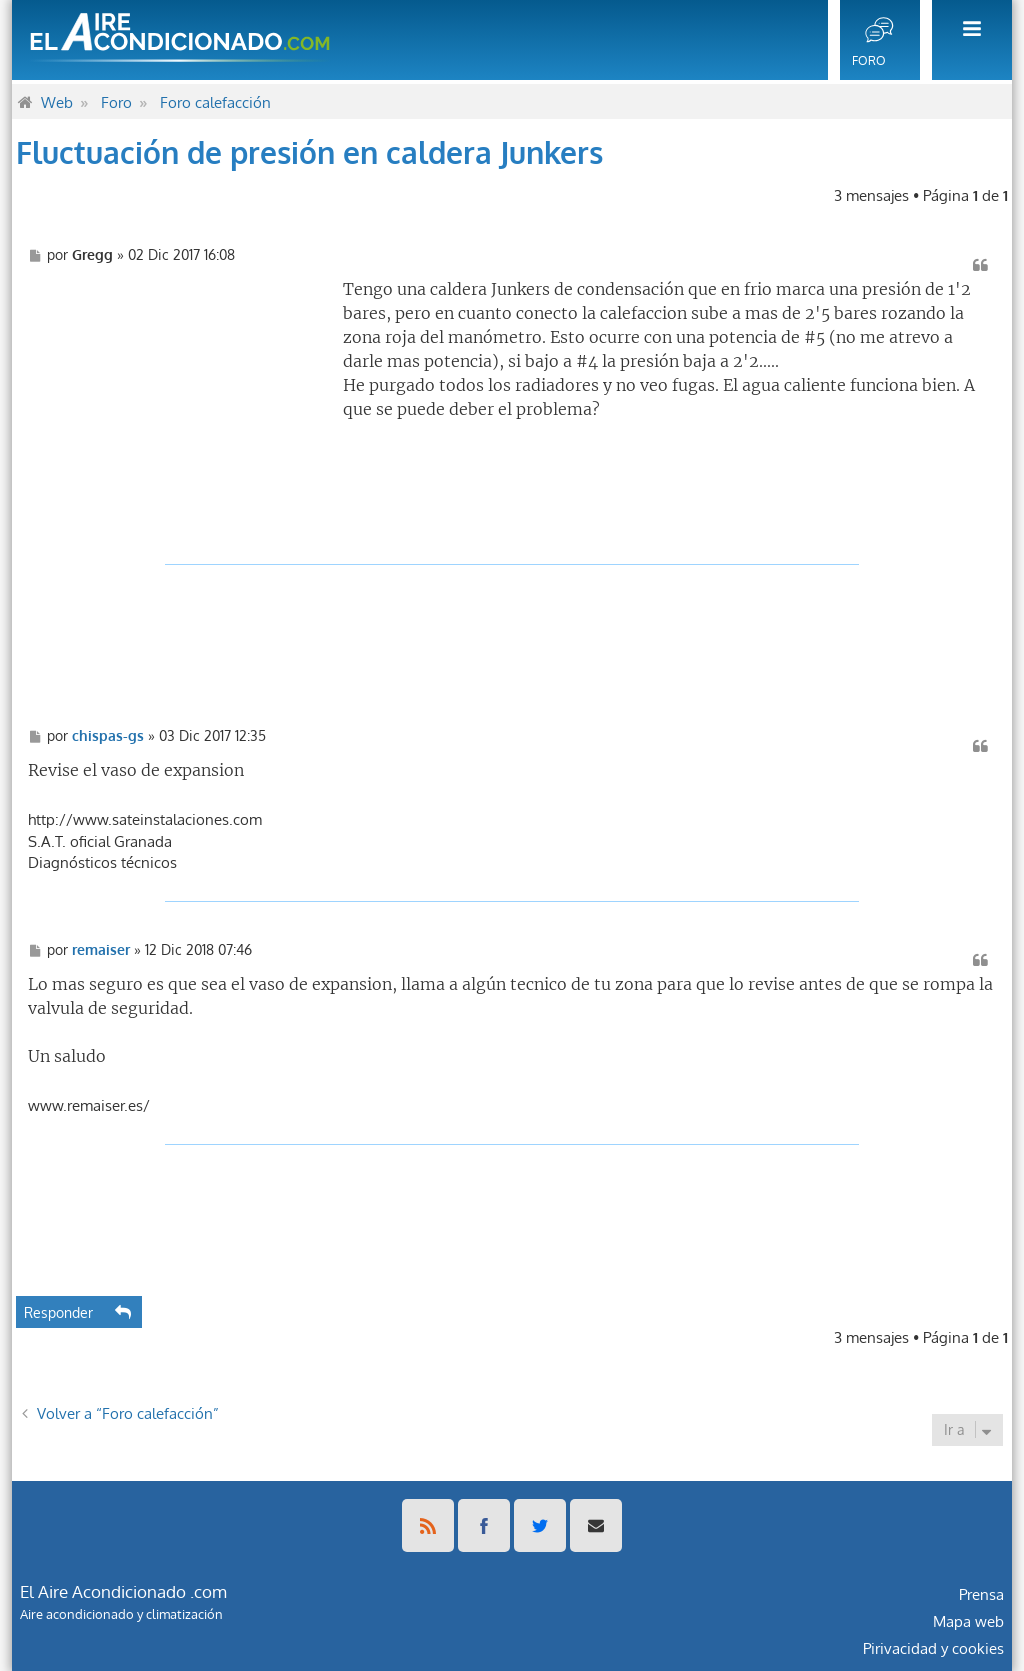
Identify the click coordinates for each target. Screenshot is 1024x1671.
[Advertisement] (178, 402)
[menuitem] (966, 40)
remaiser (101, 950)
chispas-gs (108, 736)
